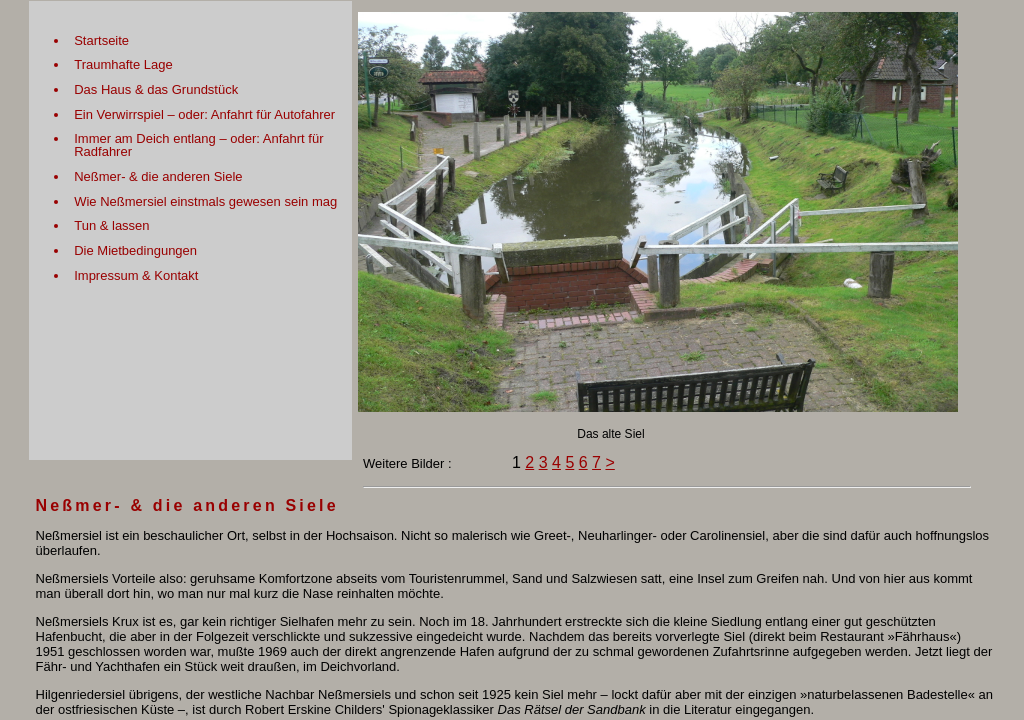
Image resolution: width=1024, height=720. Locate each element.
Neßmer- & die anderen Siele (158, 176)
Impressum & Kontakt (136, 275)
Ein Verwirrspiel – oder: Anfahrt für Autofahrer (204, 114)
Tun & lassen (111, 225)
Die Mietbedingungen (135, 250)
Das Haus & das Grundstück (156, 89)
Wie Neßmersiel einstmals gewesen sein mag (205, 201)
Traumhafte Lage (123, 64)
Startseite (101, 40)
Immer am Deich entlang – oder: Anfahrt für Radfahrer (198, 145)
